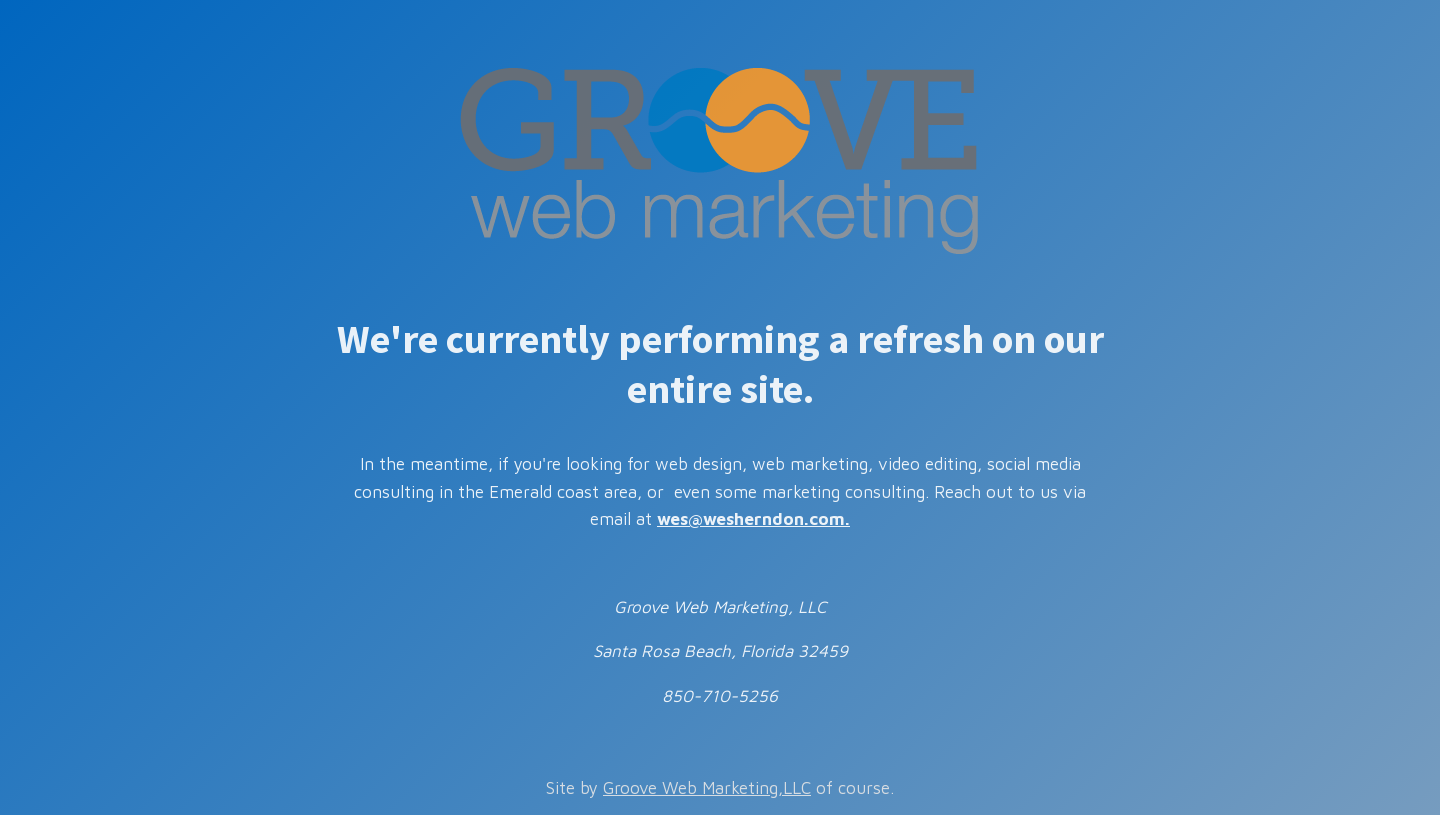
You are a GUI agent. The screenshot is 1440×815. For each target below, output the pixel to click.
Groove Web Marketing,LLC (707, 788)
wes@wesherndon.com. (753, 519)
